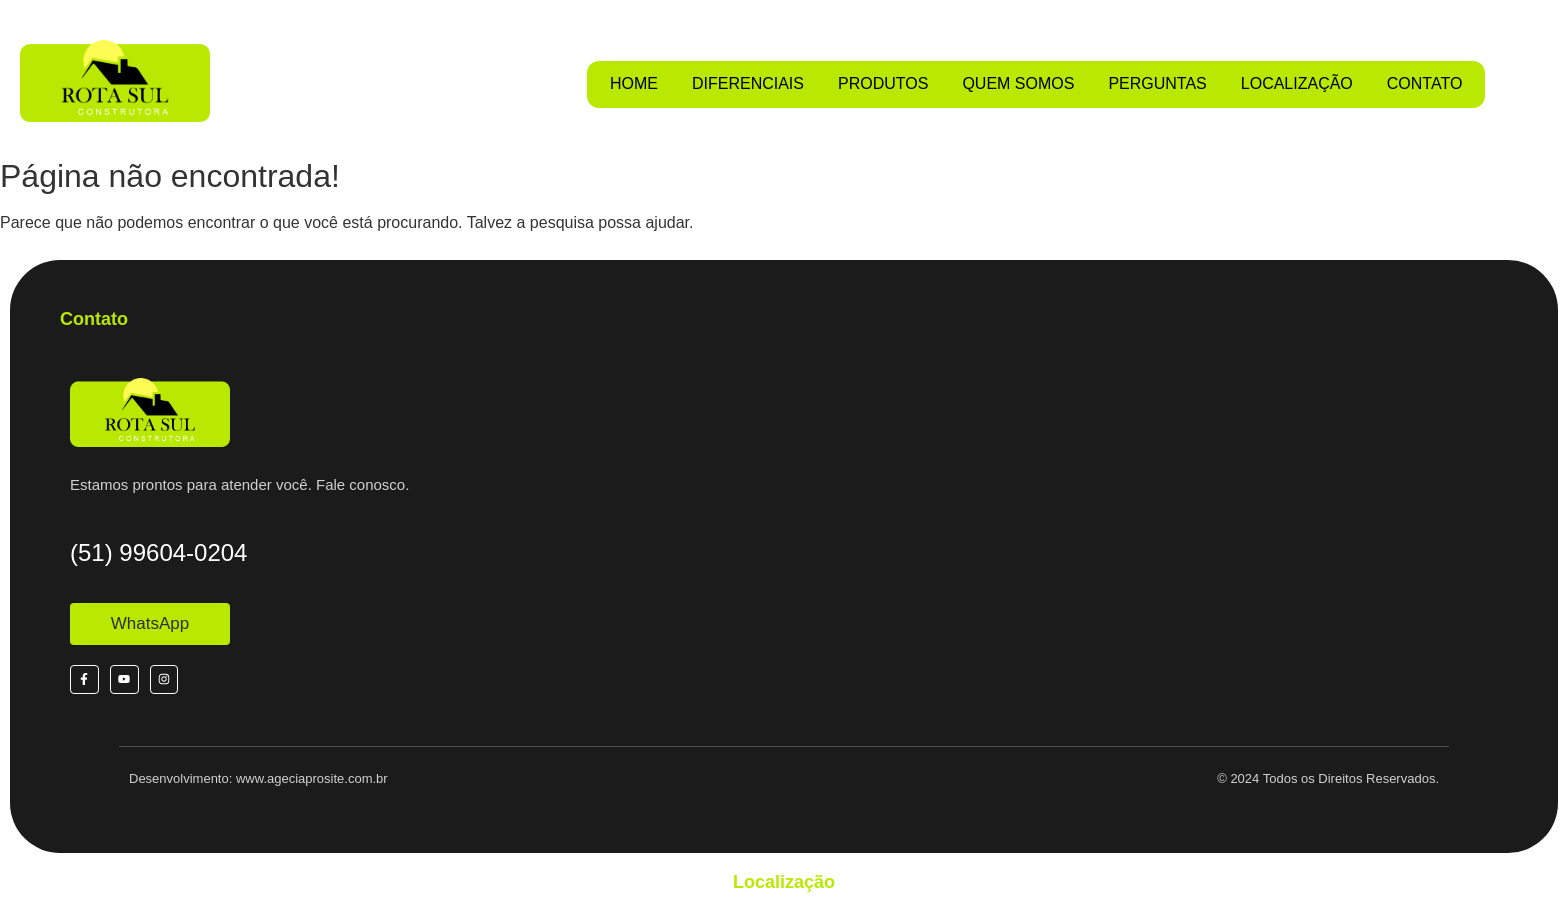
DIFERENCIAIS (748, 83)
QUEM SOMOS (1018, 83)
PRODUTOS (883, 83)
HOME (634, 83)
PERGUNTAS (1157, 83)
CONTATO (1425, 83)
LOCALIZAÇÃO (1297, 83)
